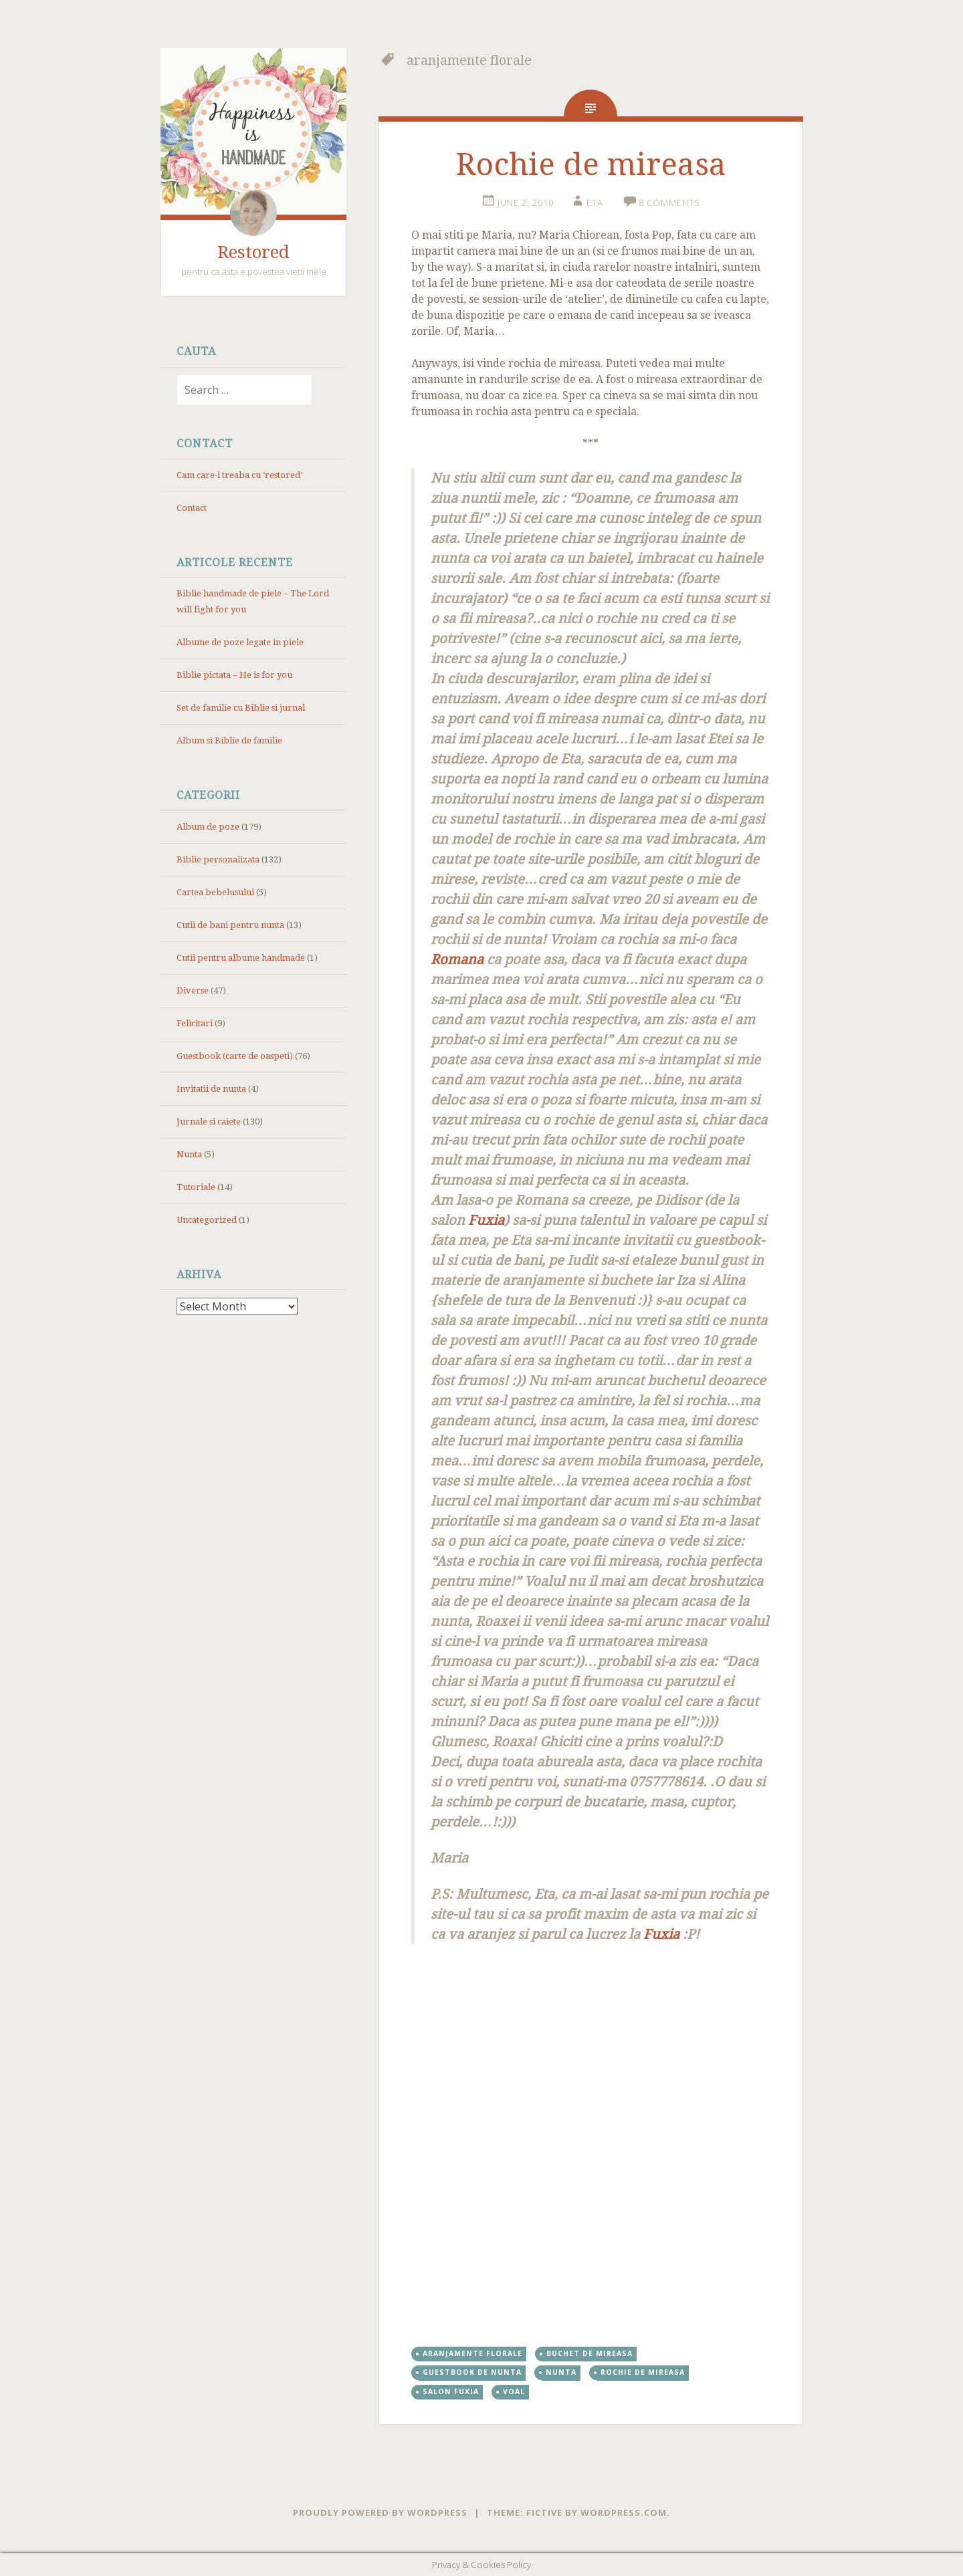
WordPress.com (623, 2512)
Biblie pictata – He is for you (234, 675)
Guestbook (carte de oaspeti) (235, 1056)
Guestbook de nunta (472, 2372)
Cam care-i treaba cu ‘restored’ (239, 475)
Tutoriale (196, 1187)
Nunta (189, 1154)
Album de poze (208, 827)
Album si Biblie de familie (229, 740)
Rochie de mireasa (590, 164)
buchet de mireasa (589, 2353)
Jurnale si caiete (209, 1122)
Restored (253, 252)
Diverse (193, 990)
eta (594, 203)
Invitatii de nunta (211, 1089)
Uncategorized (207, 1220)
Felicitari (195, 1023)
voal (514, 2391)
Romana (457, 959)
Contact (192, 508)
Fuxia (484, 1220)
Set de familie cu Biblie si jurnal (241, 708)
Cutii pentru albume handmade (241, 958)
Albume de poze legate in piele (240, 642)
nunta (561, 2372)
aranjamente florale (472, 2353)
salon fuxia (451, 2391)
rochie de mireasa (643, 2372)
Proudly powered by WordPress (380, 2512)
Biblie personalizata (218, 859)
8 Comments (669, 203)
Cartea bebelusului (215, 892)
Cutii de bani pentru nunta (230, 925)
